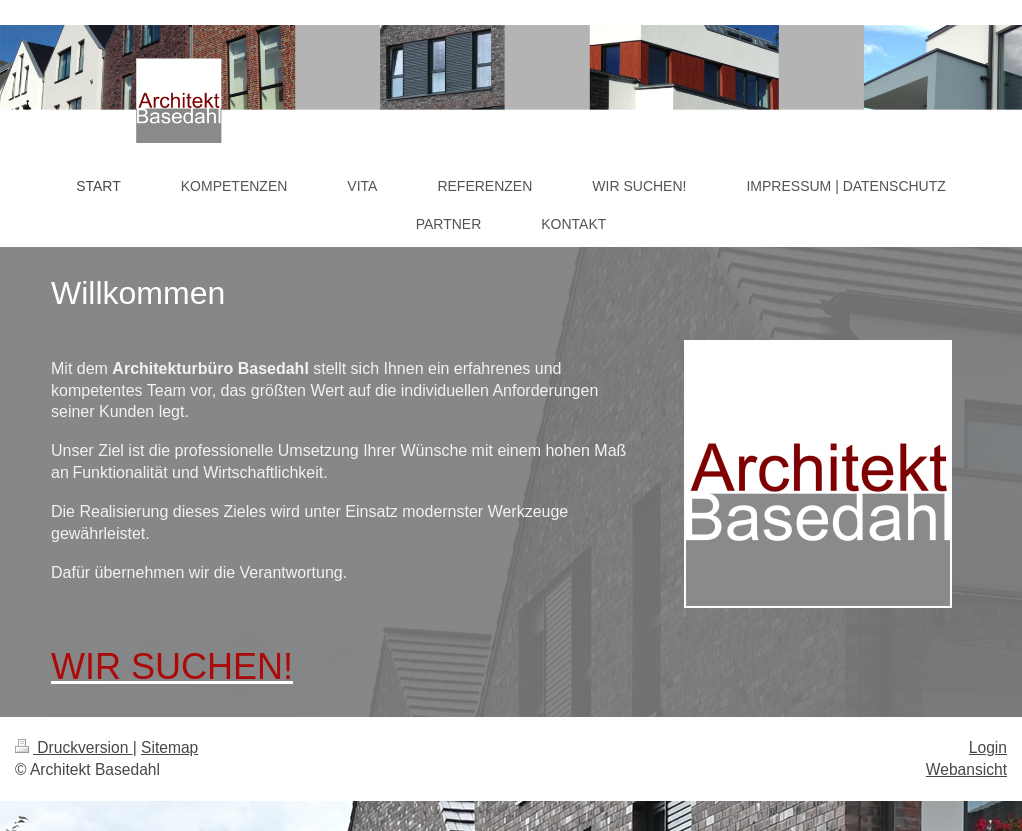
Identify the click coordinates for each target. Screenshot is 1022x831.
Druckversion (74, 747)
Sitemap (169, 747)
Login (988, 747)
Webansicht (966, 769)
